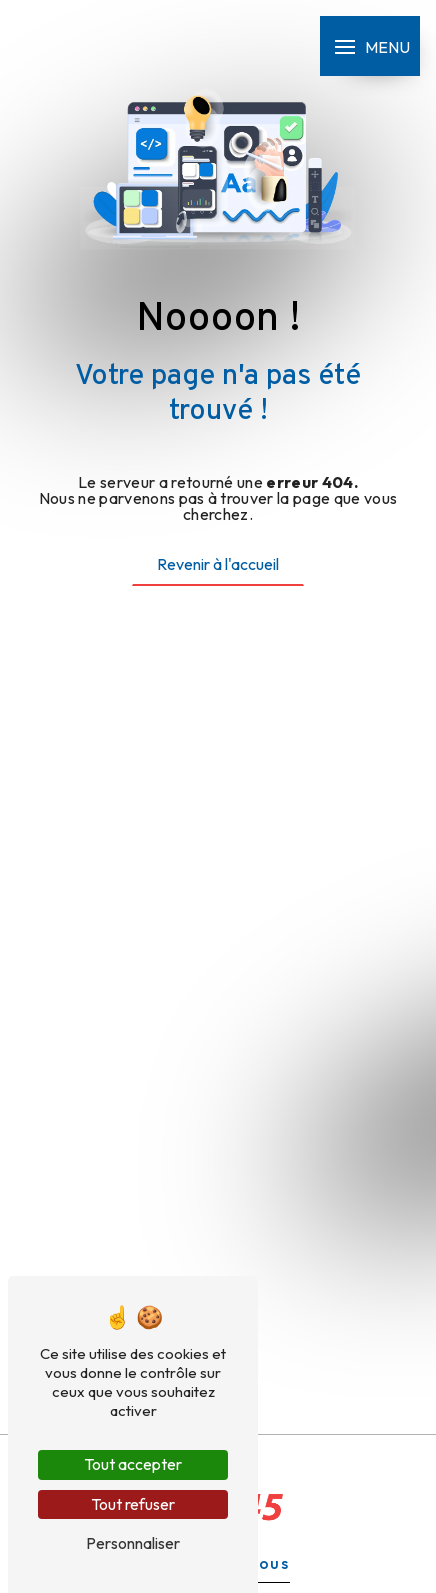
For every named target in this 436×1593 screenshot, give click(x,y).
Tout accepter (133, 1464)
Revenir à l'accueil (218, 564)
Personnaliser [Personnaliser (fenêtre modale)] (133, 1543)
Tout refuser (133, 1504)
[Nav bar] (370, 46)
